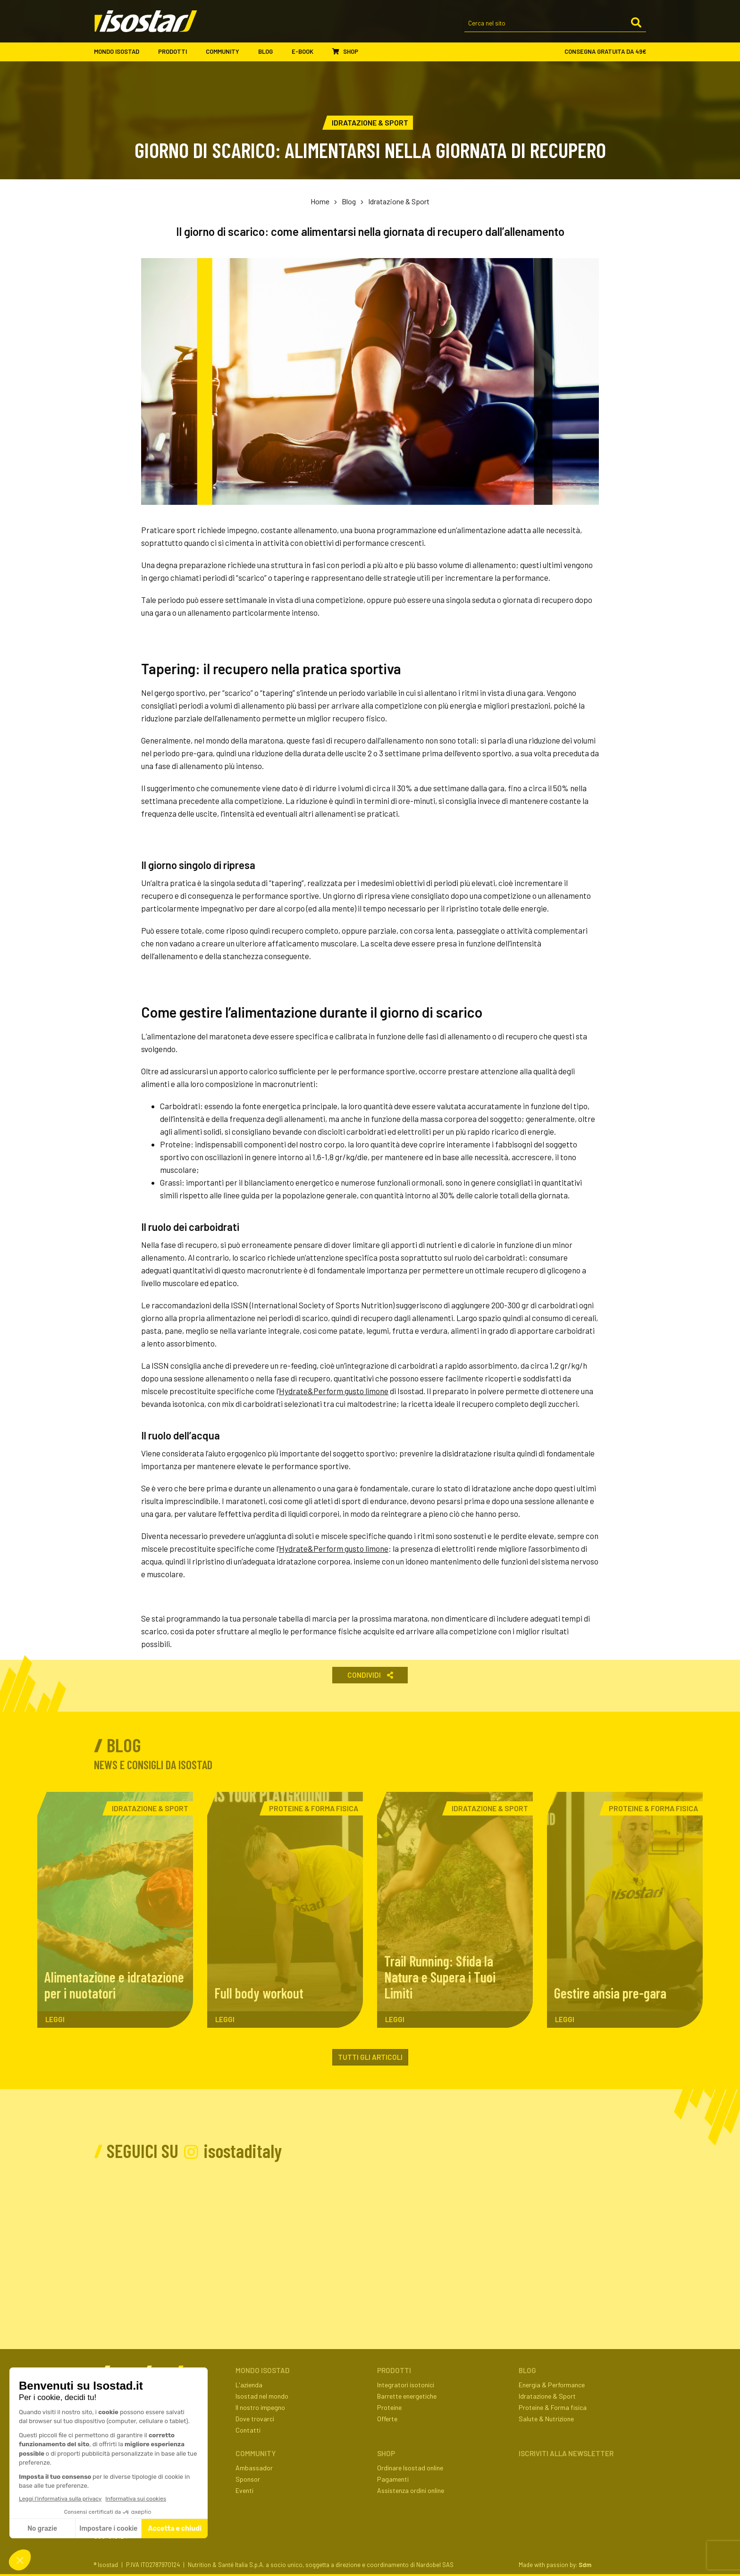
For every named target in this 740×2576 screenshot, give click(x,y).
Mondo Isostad (121, 52)
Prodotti (177, 52)
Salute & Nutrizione (546, 2419)
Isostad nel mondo (261, 2396)
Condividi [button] (370, 1675)
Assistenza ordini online (410, 2490)
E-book (307, 52)
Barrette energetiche (407, 2396)
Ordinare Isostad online (410, 2468)
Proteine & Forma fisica (553, 2407)
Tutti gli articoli (370, 2057)
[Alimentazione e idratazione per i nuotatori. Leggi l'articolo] (115, 1910)
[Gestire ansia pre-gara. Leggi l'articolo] (625, 1910)
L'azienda (248, 2385)
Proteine (389, 2407)
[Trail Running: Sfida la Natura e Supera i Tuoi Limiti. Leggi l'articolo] (455, 1910)
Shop (345, 51)
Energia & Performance (552, 2385)
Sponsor (247, 2479)
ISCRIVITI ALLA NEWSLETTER (566, 2453)
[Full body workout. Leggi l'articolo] (285, 1910)
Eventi (244, 2490)
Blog (270, 52)
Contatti (248, 2430)
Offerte (387, 2419)
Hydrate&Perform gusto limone (333, 1391)
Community (227, 52)
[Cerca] (636, 23)
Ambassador (254, 2468)
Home (320, 201)
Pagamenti (393, 2479)
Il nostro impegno (260, 2407)
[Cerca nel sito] (555, 24)
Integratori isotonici (405, 2385)
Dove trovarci (254, 2419)
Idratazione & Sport (398, 201)
